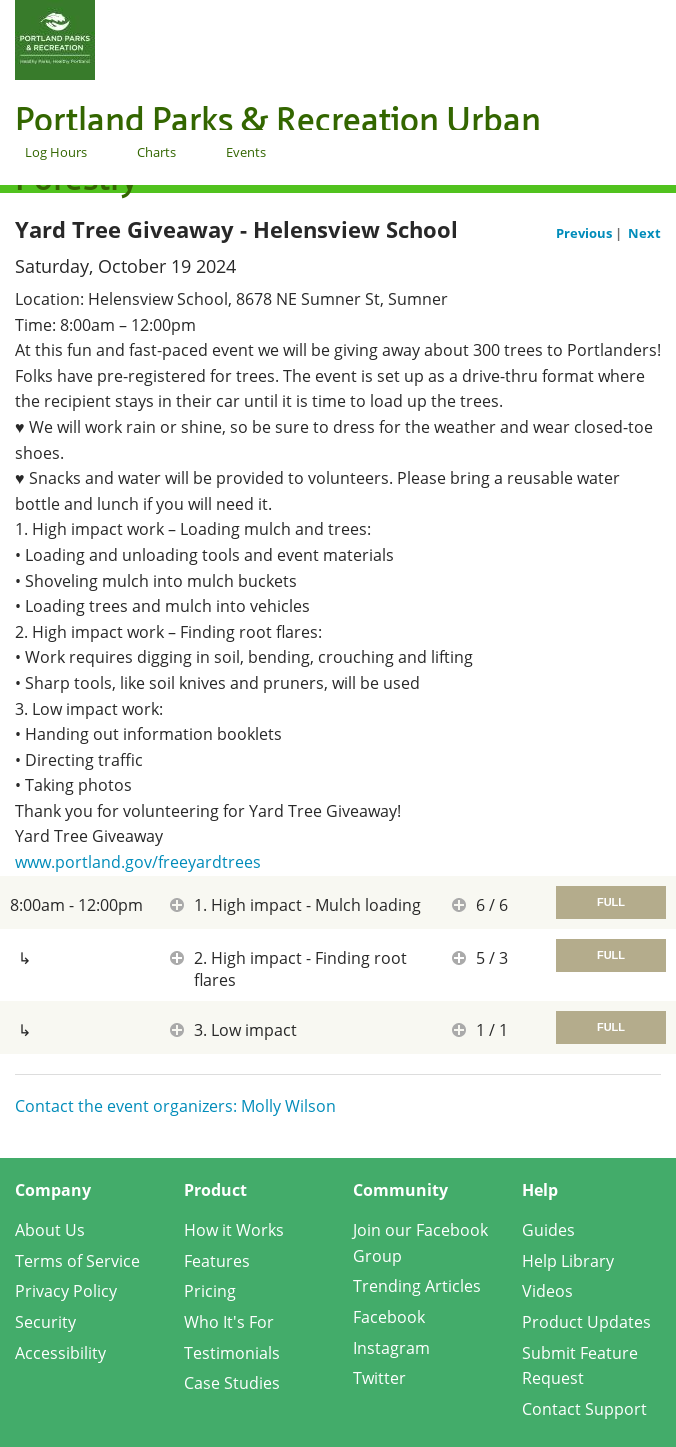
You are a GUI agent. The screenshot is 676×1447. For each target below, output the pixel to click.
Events (246, 152)
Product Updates (586, 1322)
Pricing (210, 1291)
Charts (156, 152)
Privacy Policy (66, 1291)
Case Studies (232, 1383)
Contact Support (584, 1409)
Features (217, 1261)
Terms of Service (77, 1261)
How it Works (234, 1230)
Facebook (389, 1317)
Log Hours (56, 152)
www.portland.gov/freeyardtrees (138, 862)
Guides (548, 1230)
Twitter (379, 1378)
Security (45, 1322)
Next (644, 233)
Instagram (391, 1348)
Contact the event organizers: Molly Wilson (175, 1106)
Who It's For (229, 1322)
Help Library (568, 1261)
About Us (50, 1230)
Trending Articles (417, 1286)
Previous (585, 233)
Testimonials (232, 1353)
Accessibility (60, 1353)
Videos (547, 1291)
